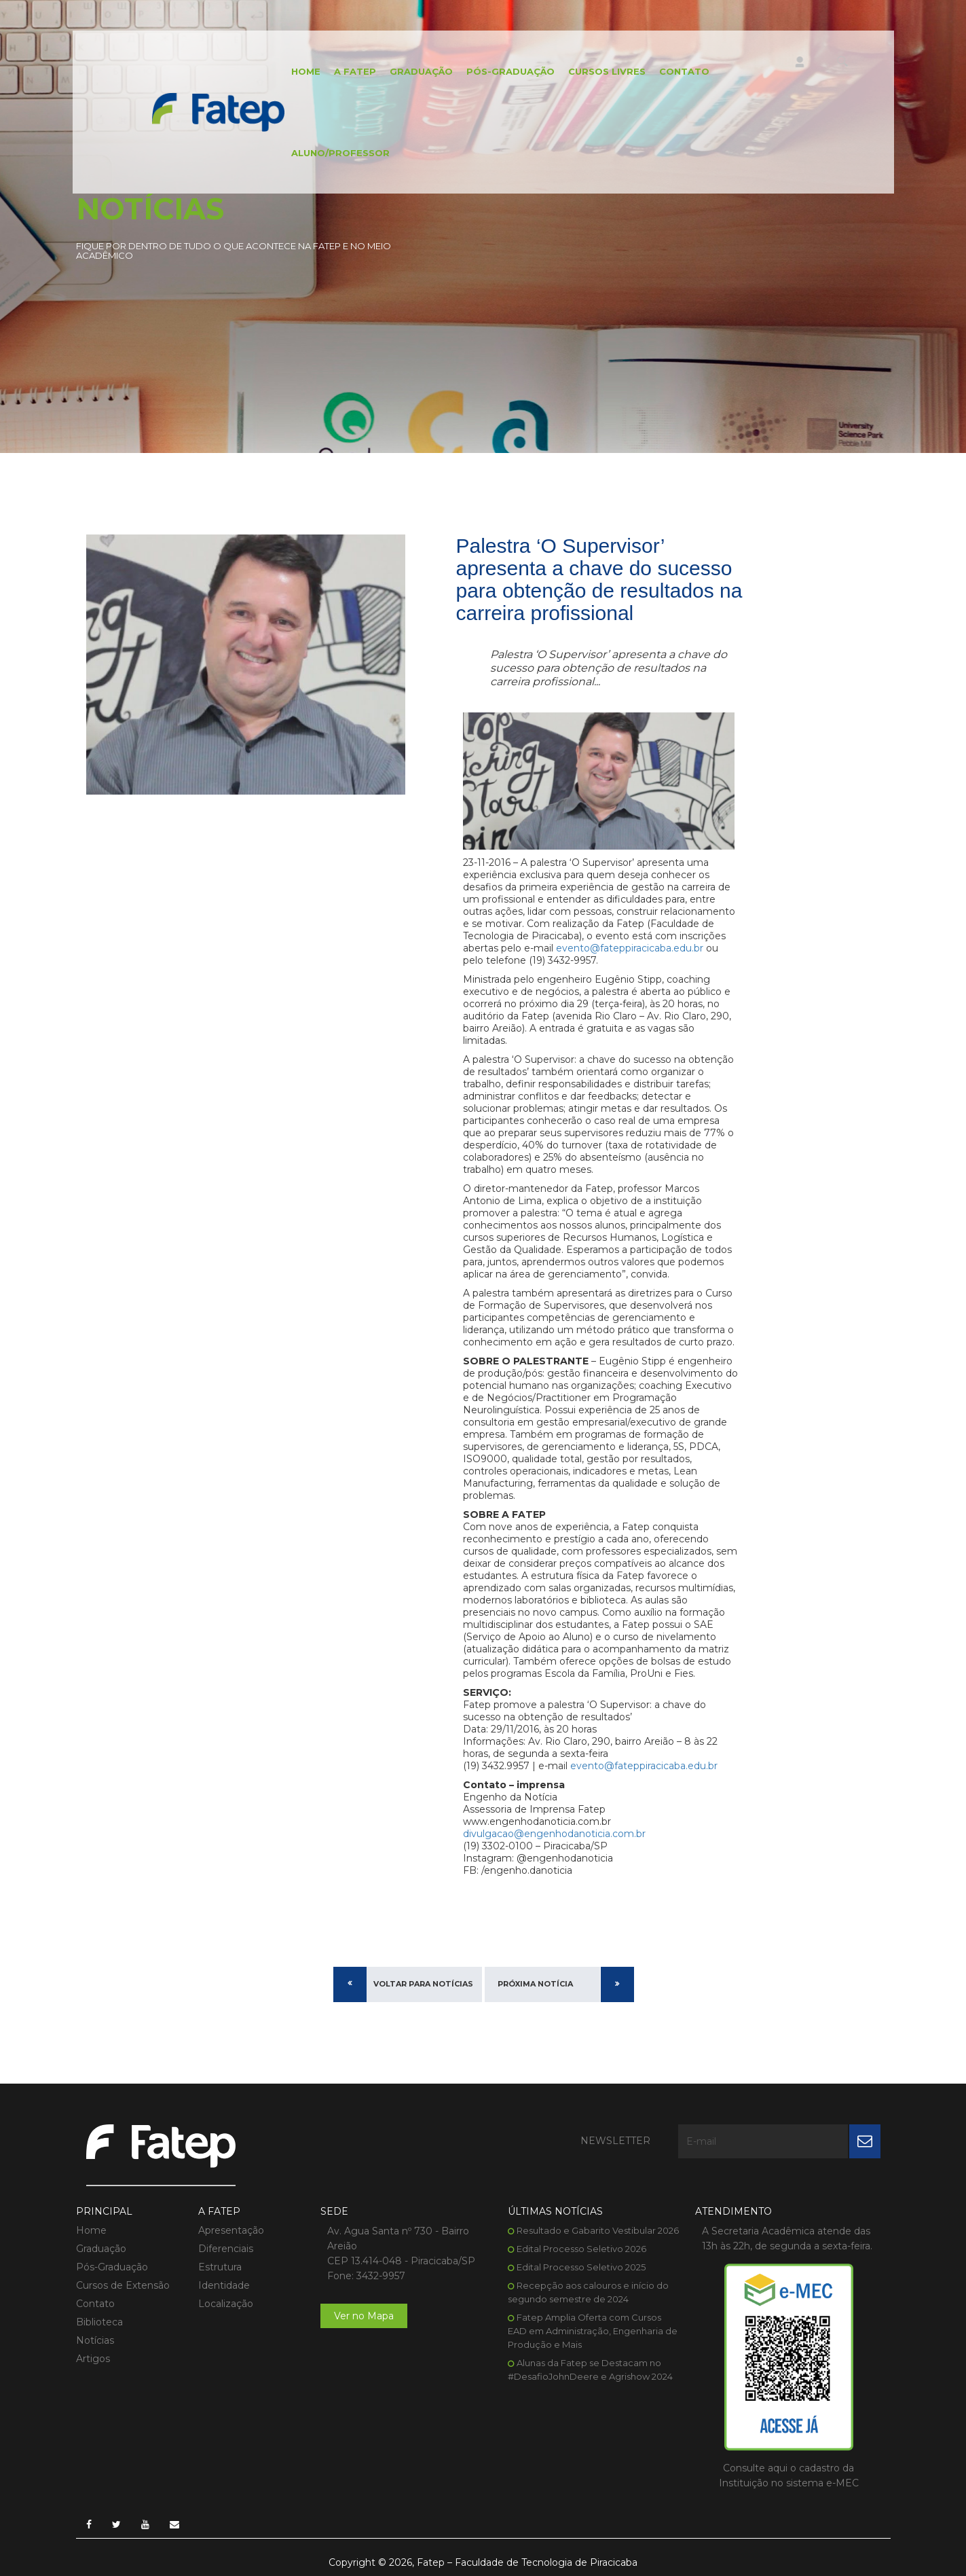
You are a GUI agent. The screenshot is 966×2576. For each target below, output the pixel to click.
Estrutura (220, 2267)
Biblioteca (99, 2322)
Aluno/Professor (340, 152)
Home (305, 71)
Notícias (95, 2340)
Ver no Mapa (364, 2316)
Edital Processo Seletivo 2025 (581, 2267)
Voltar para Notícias (423, 1984)
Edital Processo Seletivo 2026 (581, 2248)
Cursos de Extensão (123, 2285)
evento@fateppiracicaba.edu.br (629, 948)
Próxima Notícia (535, 1984)
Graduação (421, 71)
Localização (225, 2304)
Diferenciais (225, 2249)
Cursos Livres (607, 71)
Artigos (93, 2359)
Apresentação (231, 2230)
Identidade (224, 2285)
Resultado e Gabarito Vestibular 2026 (598, 2230)
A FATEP (355, 71)
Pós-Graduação (510, 71)
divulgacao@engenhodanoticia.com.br (554, 1834)
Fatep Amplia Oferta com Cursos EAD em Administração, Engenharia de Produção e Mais (592, 2331)
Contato (684, 71)
